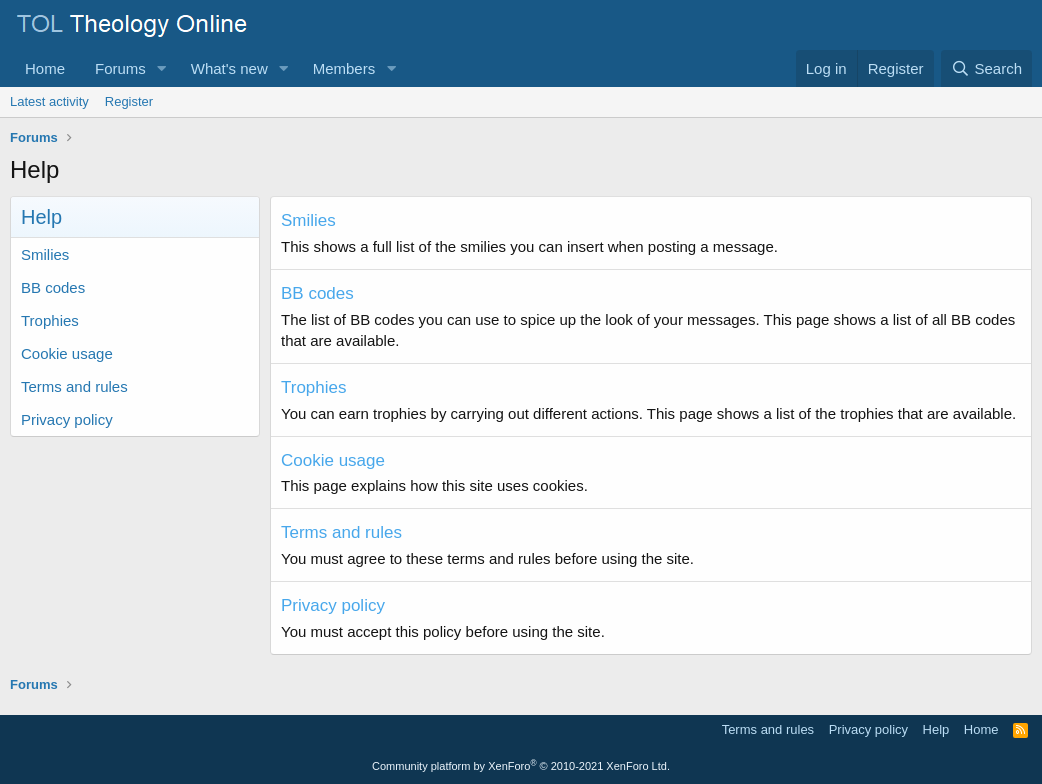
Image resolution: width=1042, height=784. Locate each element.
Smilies (45, 254)
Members (344, 68)
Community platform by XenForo (521, 766)
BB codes (53, 287)
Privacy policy (67, 419)
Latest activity (49, 101)
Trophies (50, 320)
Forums (120, 68)
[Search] (986, 68)
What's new (229, 68)
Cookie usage (67, 353)
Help (936, 729)
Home (45, 68)
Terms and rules (74, 386)
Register (129, 101)
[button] (162, 68)
